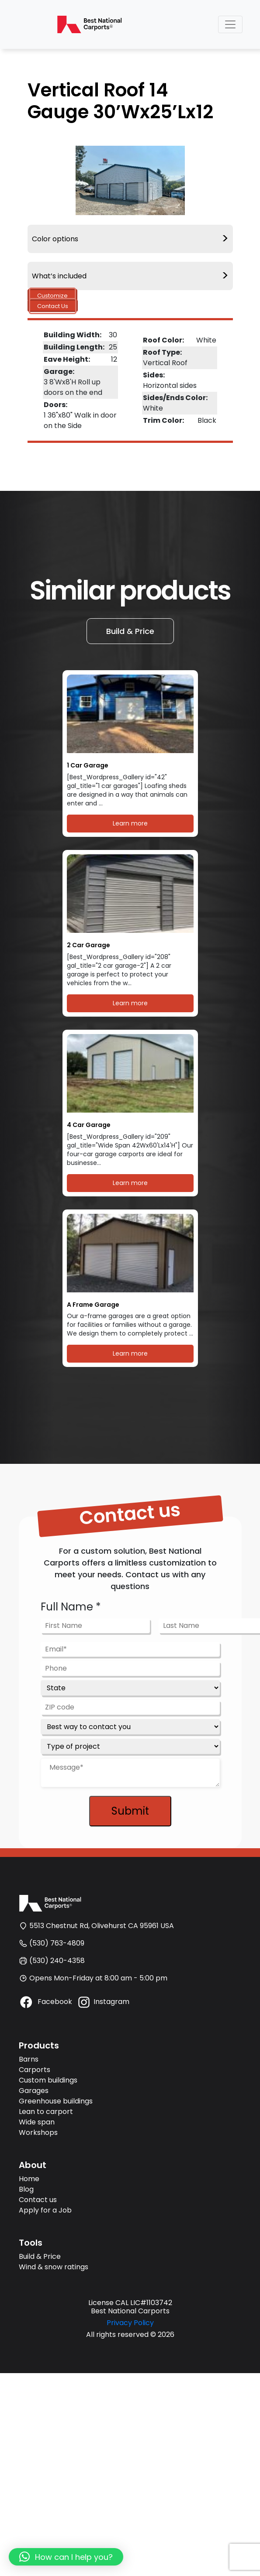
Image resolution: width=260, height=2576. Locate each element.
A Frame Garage (93, 1305)
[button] (66, 2557)
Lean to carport (46, 2112)
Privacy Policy (130, 2323)
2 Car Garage (88, 945)
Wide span (37, 2122)
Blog (26, 2189)
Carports (34, 2070)
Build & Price (130, 631)
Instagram (102, 2002)
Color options (130, 239)
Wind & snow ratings (53, 2267)
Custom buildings (48, 2080)
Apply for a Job (45, 2210)
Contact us (38, 2200)
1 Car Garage (87, 765)
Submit (130, 1811)
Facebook (45, 2002)
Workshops (38, 2132)
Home (29, 2179)
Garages (34, 2091)
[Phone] (130, 1668)
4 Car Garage (89, 1125)
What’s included (130, 276)
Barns (28, 2059)
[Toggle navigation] (230, 24)
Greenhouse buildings (56, 2101)
